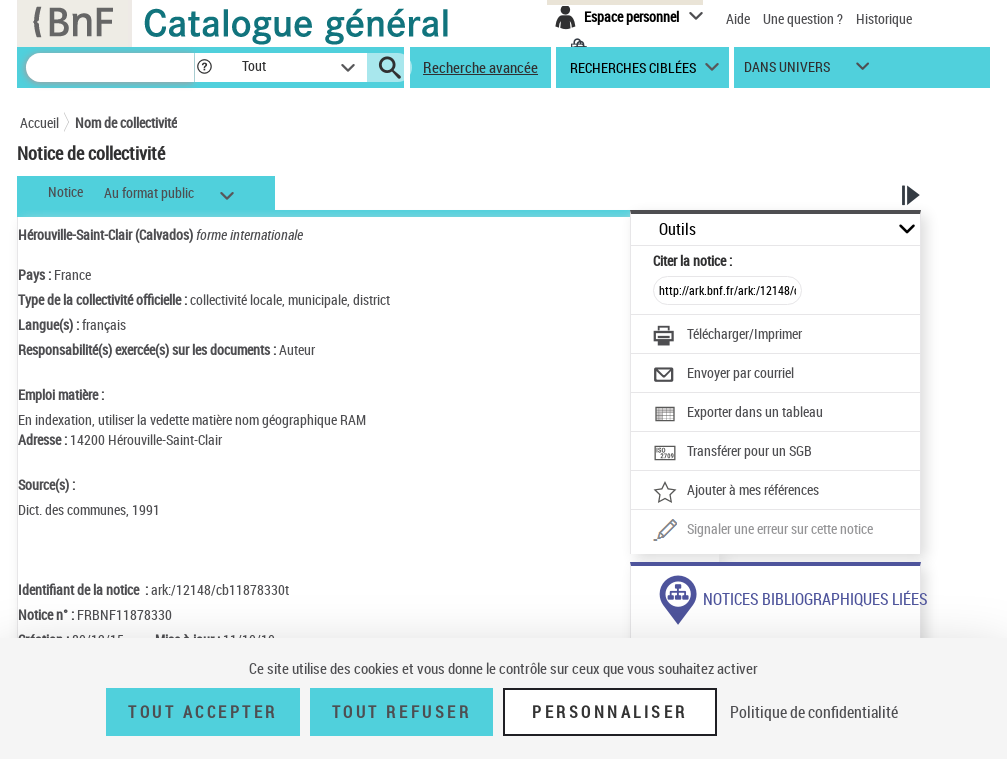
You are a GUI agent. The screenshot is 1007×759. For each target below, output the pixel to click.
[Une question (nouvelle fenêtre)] (763, 531)
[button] (204, 67)
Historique (884, 18)
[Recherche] (110, 67)
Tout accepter (203, 712)
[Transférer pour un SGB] (732, 453)
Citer (692, 260)
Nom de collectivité (126, 122)
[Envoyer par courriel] (723, 375)
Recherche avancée (480, 67)
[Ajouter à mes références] (736, 492)
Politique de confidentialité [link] (814, 712)
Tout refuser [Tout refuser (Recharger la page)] (401, 712)
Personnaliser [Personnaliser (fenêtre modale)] (610, 712)
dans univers (787, 71)
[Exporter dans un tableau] (738, 414)
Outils (677, 229)
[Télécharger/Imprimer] (727, 336)
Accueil (39, 122)
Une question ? (803, 18)
